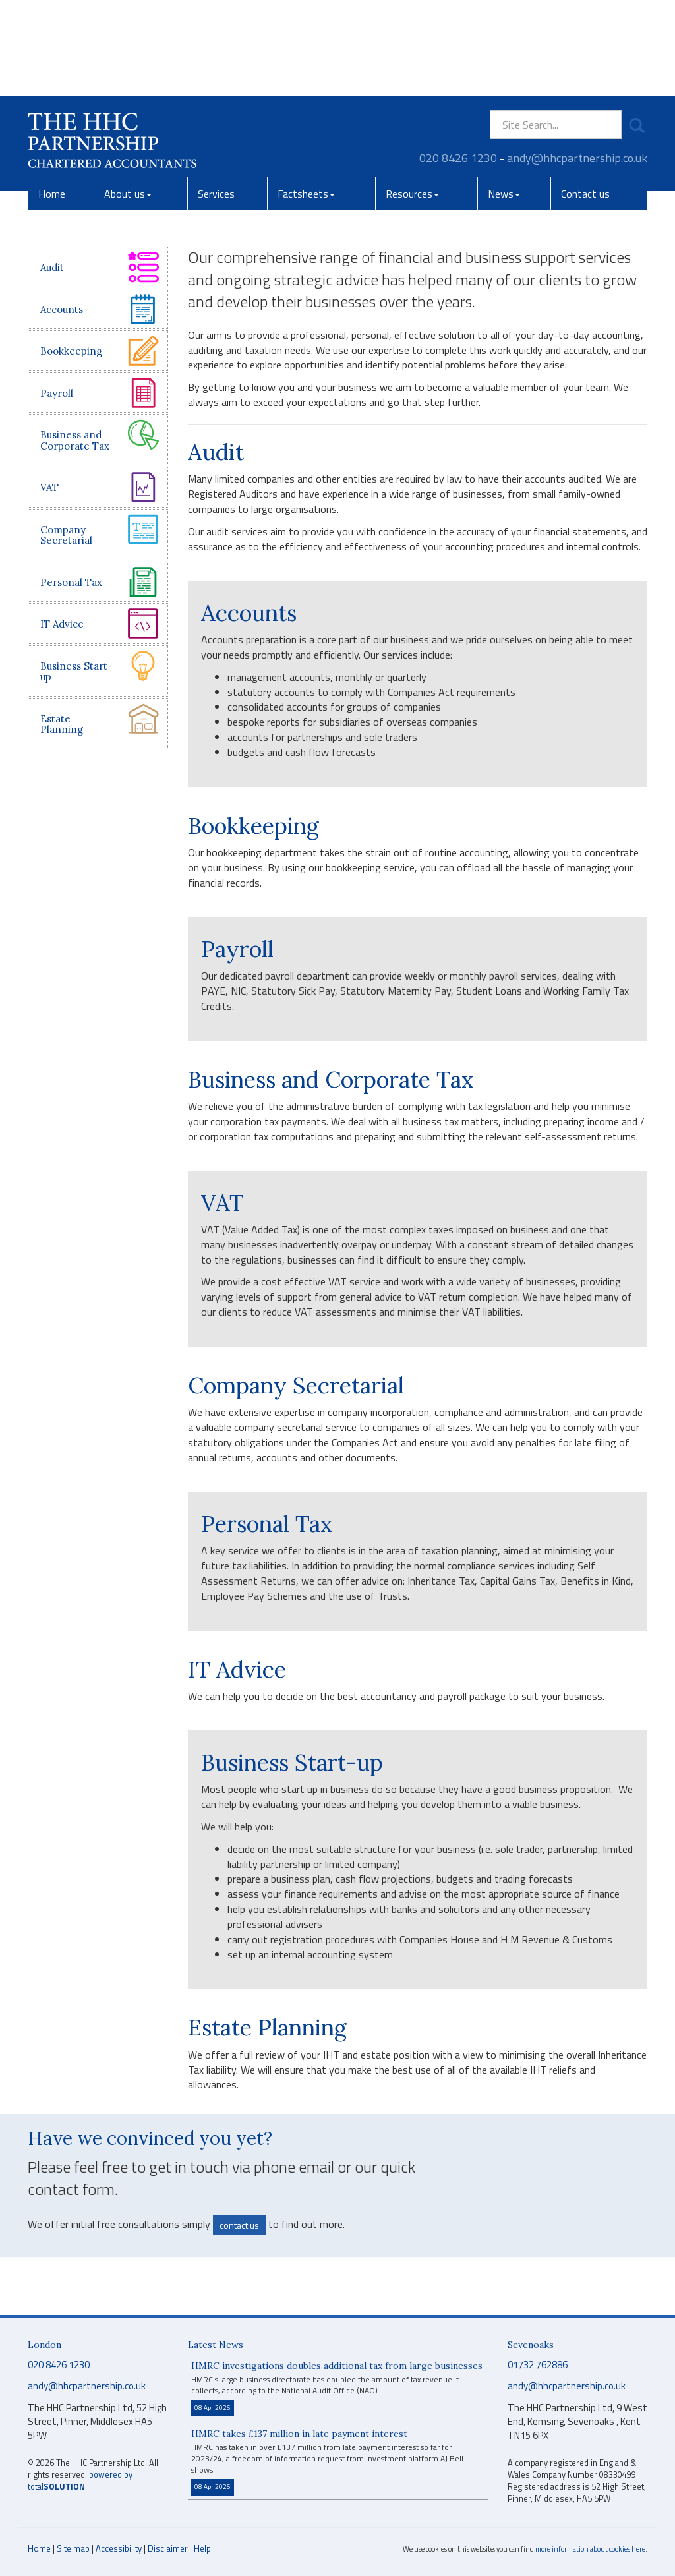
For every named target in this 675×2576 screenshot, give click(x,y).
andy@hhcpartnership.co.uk (577, 62)
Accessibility (119, 2548)
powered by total (80, 2481)
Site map (73, 2548)
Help (202, 2548)
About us (128, 98)
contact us (239, 2225)
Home (51, 98)
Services (216, 98)
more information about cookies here (590, 2548)
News (504, 98)
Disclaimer (168, 2548)
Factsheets (306, 98)
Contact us (585, 98)
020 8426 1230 (458, 62)
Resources (412, 98)
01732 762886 (538, 2364)
